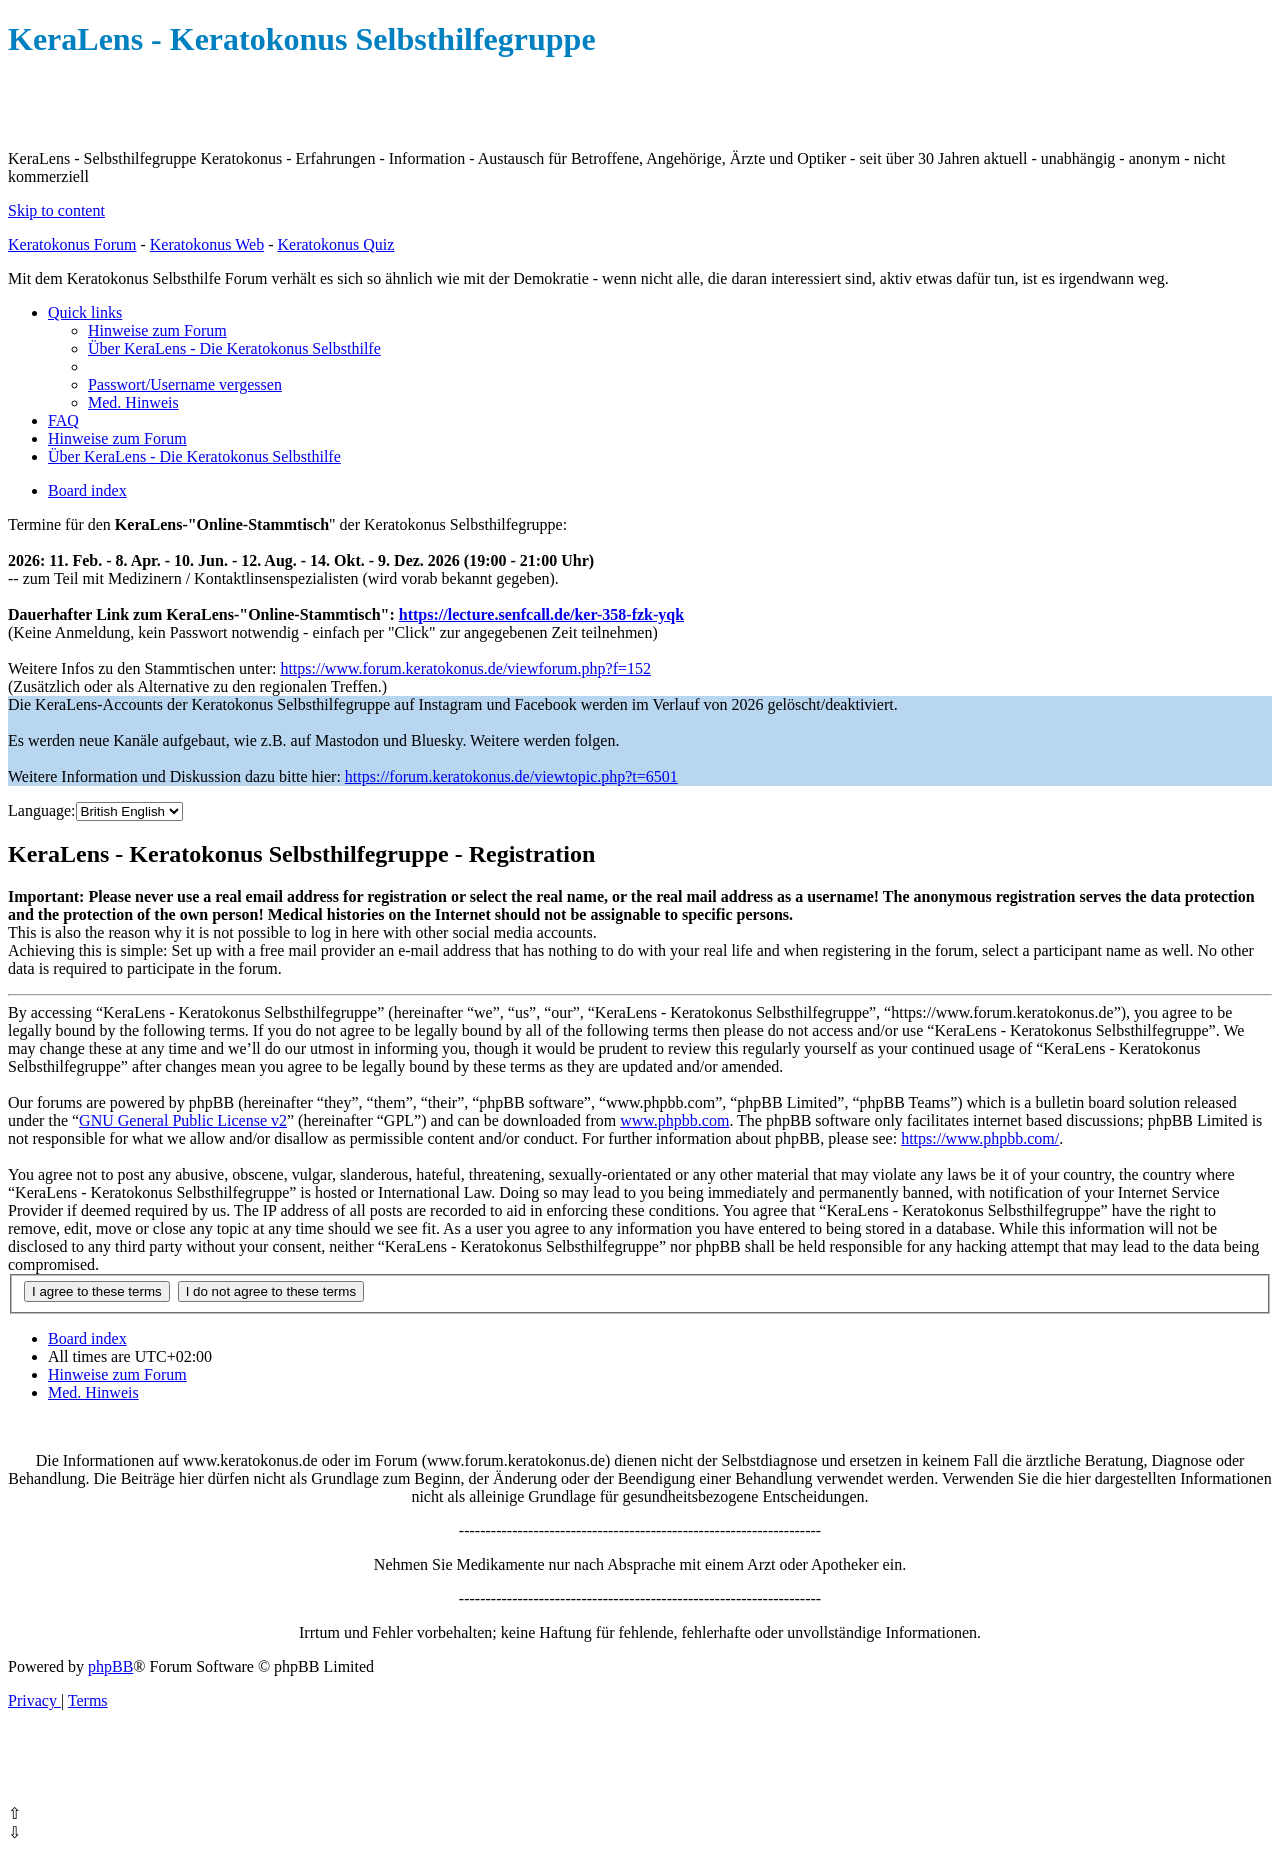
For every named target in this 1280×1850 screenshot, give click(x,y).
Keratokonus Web (207, 244)
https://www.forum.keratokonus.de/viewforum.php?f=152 (465, 668)
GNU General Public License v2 (183, 1120)
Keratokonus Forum (72, 244)
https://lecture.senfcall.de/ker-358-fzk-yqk (541, 614)
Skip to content (56, 210)
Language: (42, 810)
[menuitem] (157, 330)
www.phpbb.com (674, 1120)
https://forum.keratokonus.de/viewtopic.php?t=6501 (511, 776)
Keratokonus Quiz (335, 244)
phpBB (110, 1666)
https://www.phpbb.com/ (980, 1138)
